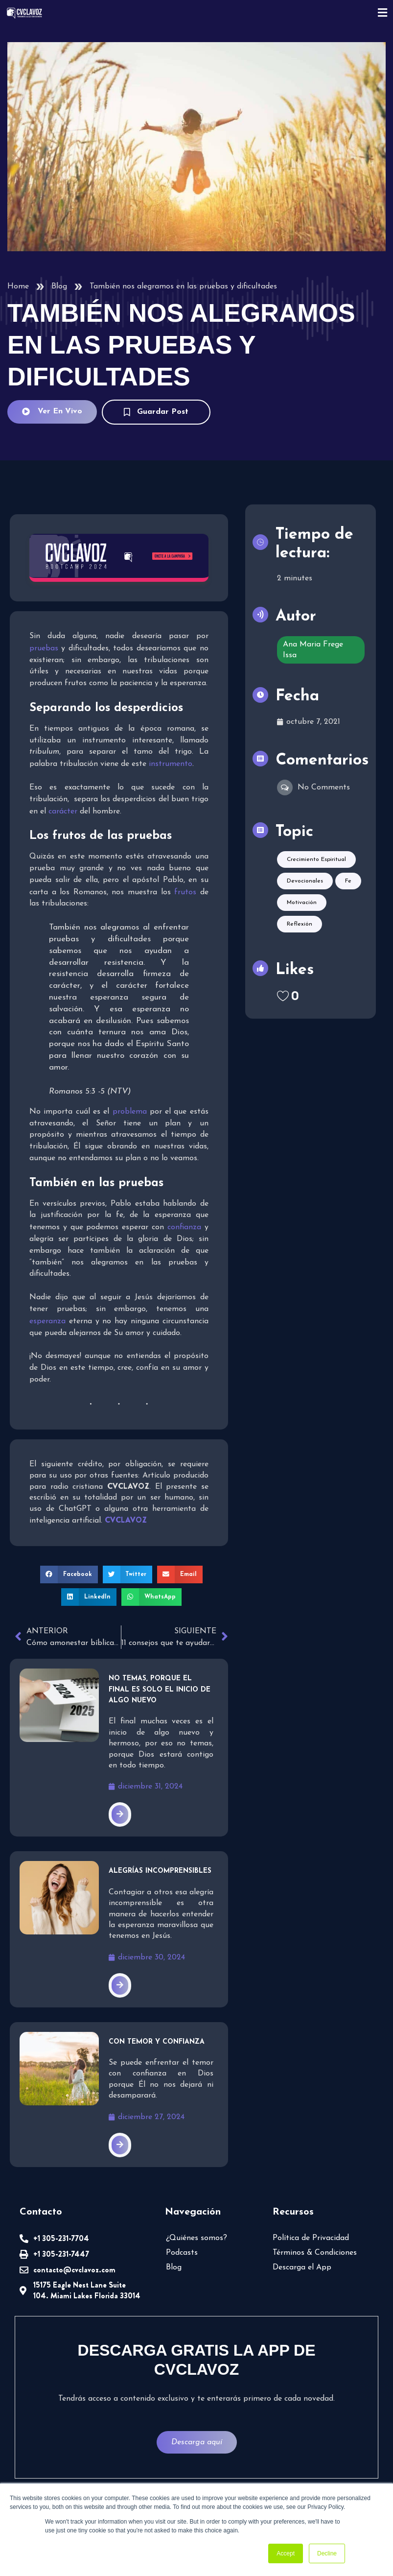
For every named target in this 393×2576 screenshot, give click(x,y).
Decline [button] (327, 2553)
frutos (185, 892)
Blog (59, 286)
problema (130, 1112)
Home (18, 286)
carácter (62, 811)
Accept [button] (286, 2553)
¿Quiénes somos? (196, 2238)
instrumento (170, 764)
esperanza (47, 1321)
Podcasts (182, 2253)
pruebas (43, 648)
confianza (184, 1227)
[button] (69, 1574)
